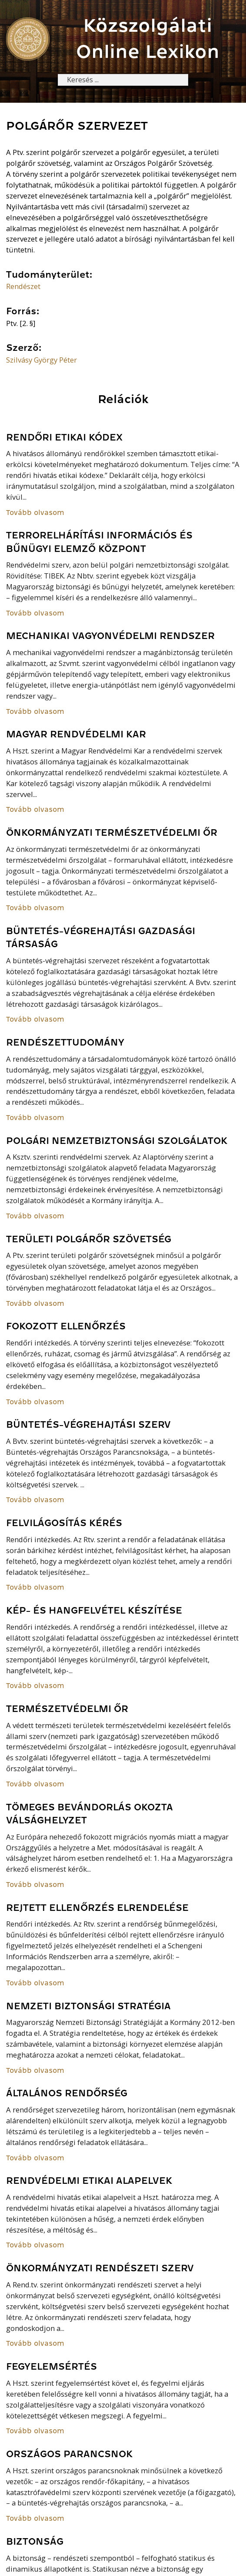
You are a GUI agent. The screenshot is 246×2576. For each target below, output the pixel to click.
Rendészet (23, 287)
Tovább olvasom (35, 513)
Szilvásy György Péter (41, 360)
